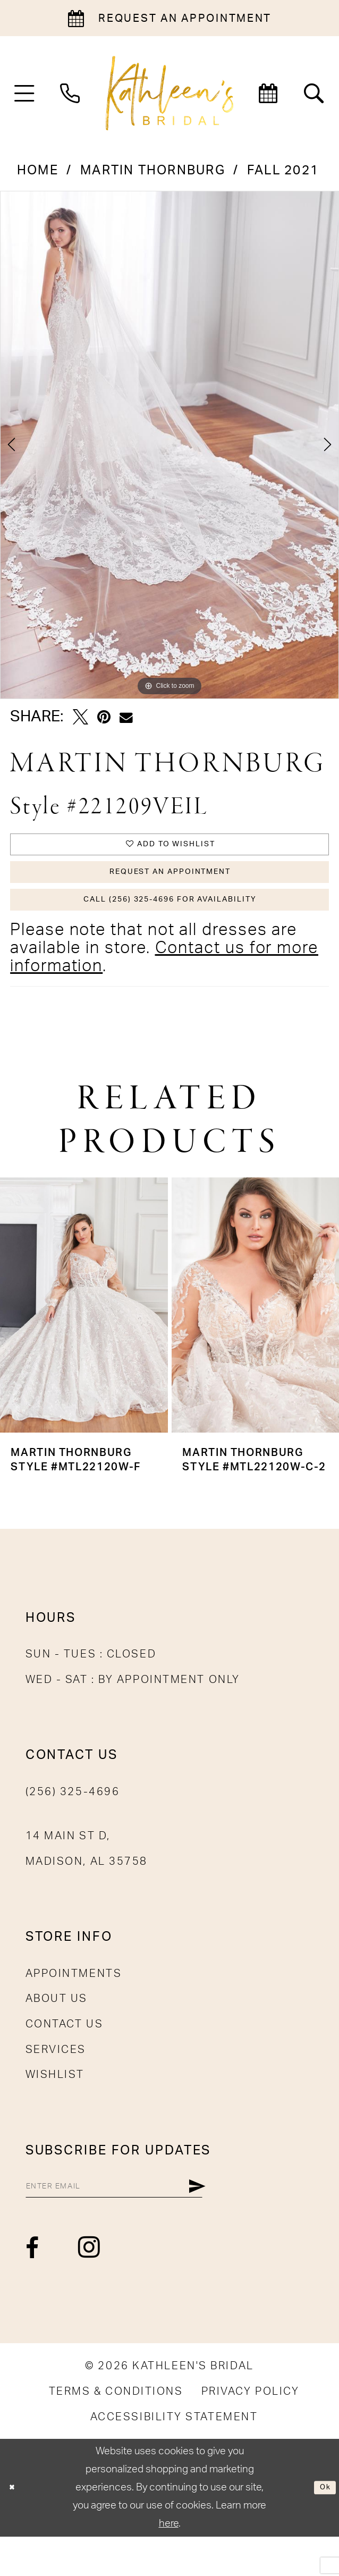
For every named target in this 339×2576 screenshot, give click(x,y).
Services (56, 2080)
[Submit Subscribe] (269, 2221)
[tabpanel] (169, 444)
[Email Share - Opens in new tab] (126, 718)
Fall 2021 (283, 170)
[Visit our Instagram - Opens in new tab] (89, 2287)
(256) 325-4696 (73, 1822)
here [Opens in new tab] (169, 2563)
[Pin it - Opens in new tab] (104, 717)
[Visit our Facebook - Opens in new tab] (33, 2288)
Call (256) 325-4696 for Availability (170, 926)
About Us (57, 2029)
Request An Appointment (170, 887)
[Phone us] (70, 93)
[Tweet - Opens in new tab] (80, 717)
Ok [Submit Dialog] (321, 2527)
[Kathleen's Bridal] (169, 93)
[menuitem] (24, 93)
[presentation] (84, 1335)
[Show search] (314, 93)
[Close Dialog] (15, 2527)
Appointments (74, 2004)
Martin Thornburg (152, 170)
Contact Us (65, 2055)
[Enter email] (151, 2221)
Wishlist (55, 2105)
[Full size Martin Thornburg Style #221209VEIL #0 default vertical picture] (169, 444)
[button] (24, 93)
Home (37, 170)
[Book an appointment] (169, 18)
